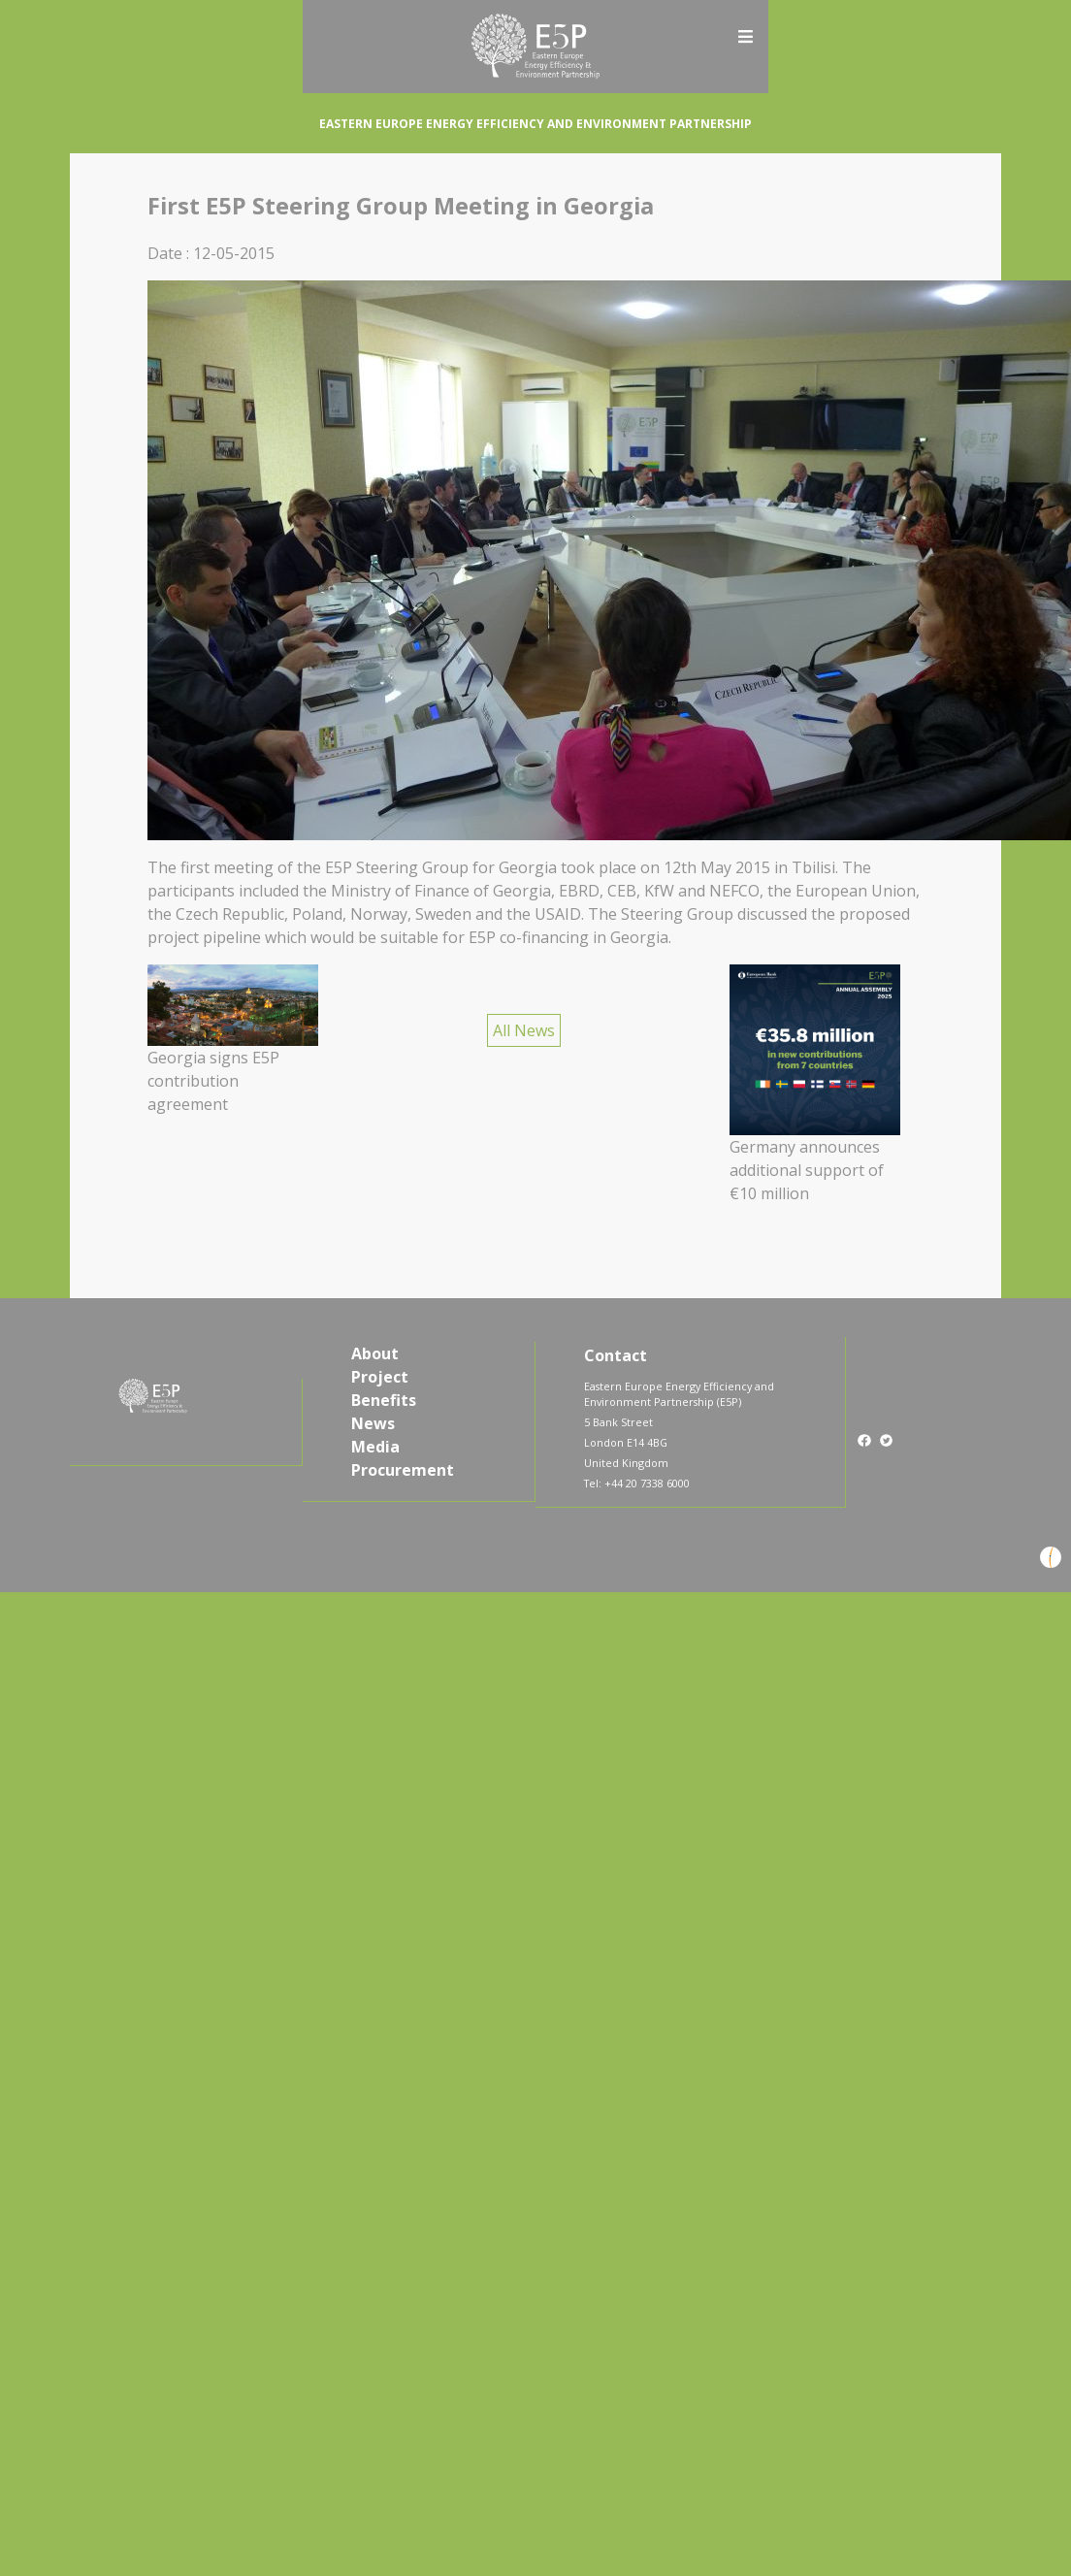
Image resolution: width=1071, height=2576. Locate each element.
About (375, 1353)
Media (375, 1446)
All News (524, 1030)
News (373, 1423)
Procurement (402, 1470)
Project (379, 1376)
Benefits (383, 1400)
